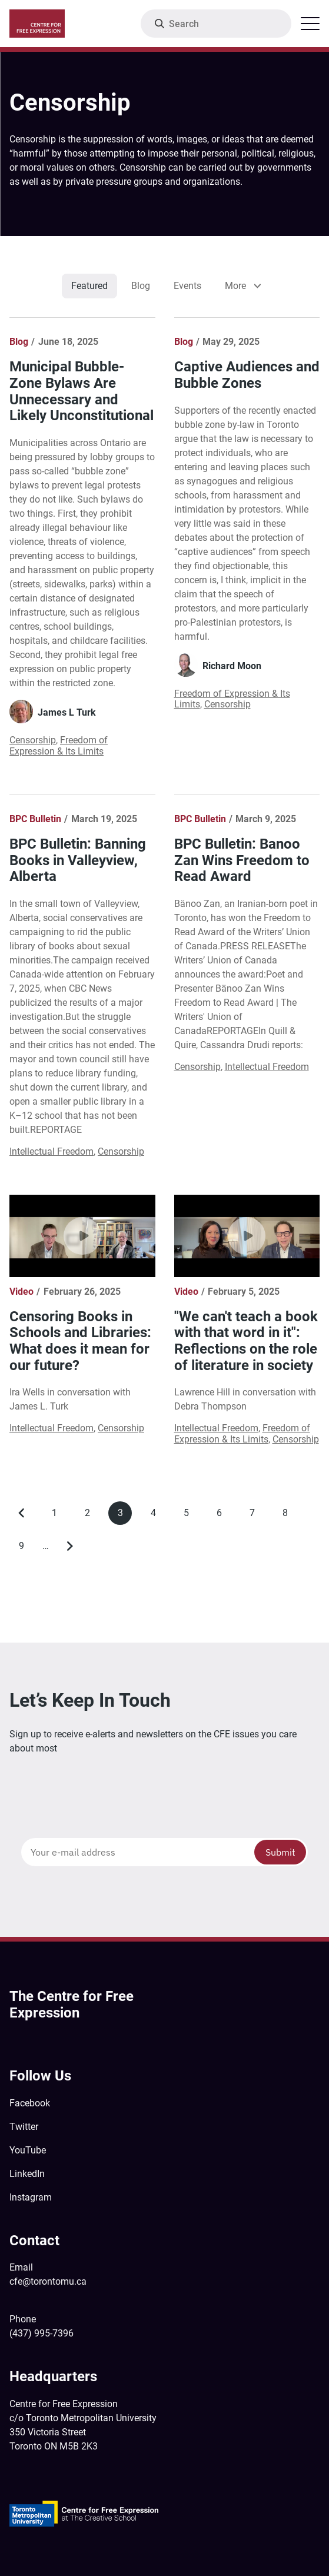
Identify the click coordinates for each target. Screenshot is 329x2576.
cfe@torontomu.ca (48, 2281)
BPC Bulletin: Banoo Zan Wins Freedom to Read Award (242, 860)
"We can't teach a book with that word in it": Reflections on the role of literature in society (246, 1341)
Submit (280, 1852)
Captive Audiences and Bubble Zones (247, 374)
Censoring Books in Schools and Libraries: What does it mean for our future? (80, 1341)
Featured (89, 285)
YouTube (27, 2150)
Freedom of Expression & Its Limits (58, 745)
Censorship (32, 740)
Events (187, 285)
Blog (140, 285)
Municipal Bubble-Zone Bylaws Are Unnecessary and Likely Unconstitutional (81, 391)
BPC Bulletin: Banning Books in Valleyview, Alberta (77, 860)
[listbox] (241, 286)
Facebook (29, 2103)
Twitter (23, 2126)
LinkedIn (27, 2173)
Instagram (30, 2197)
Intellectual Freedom (51, 1151)
